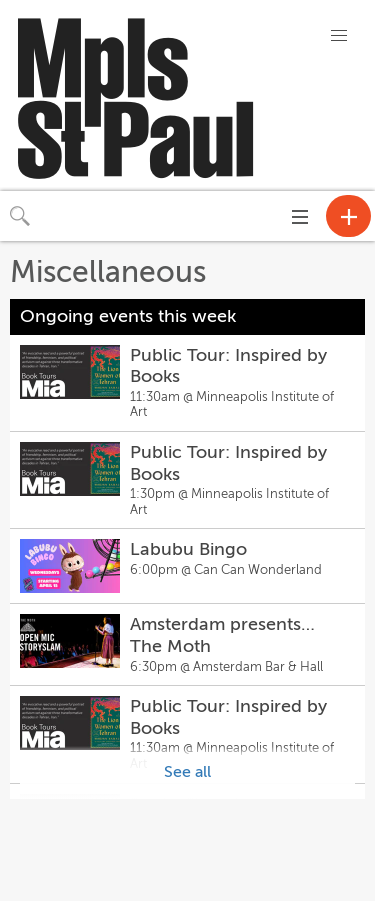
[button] (339, 36)
